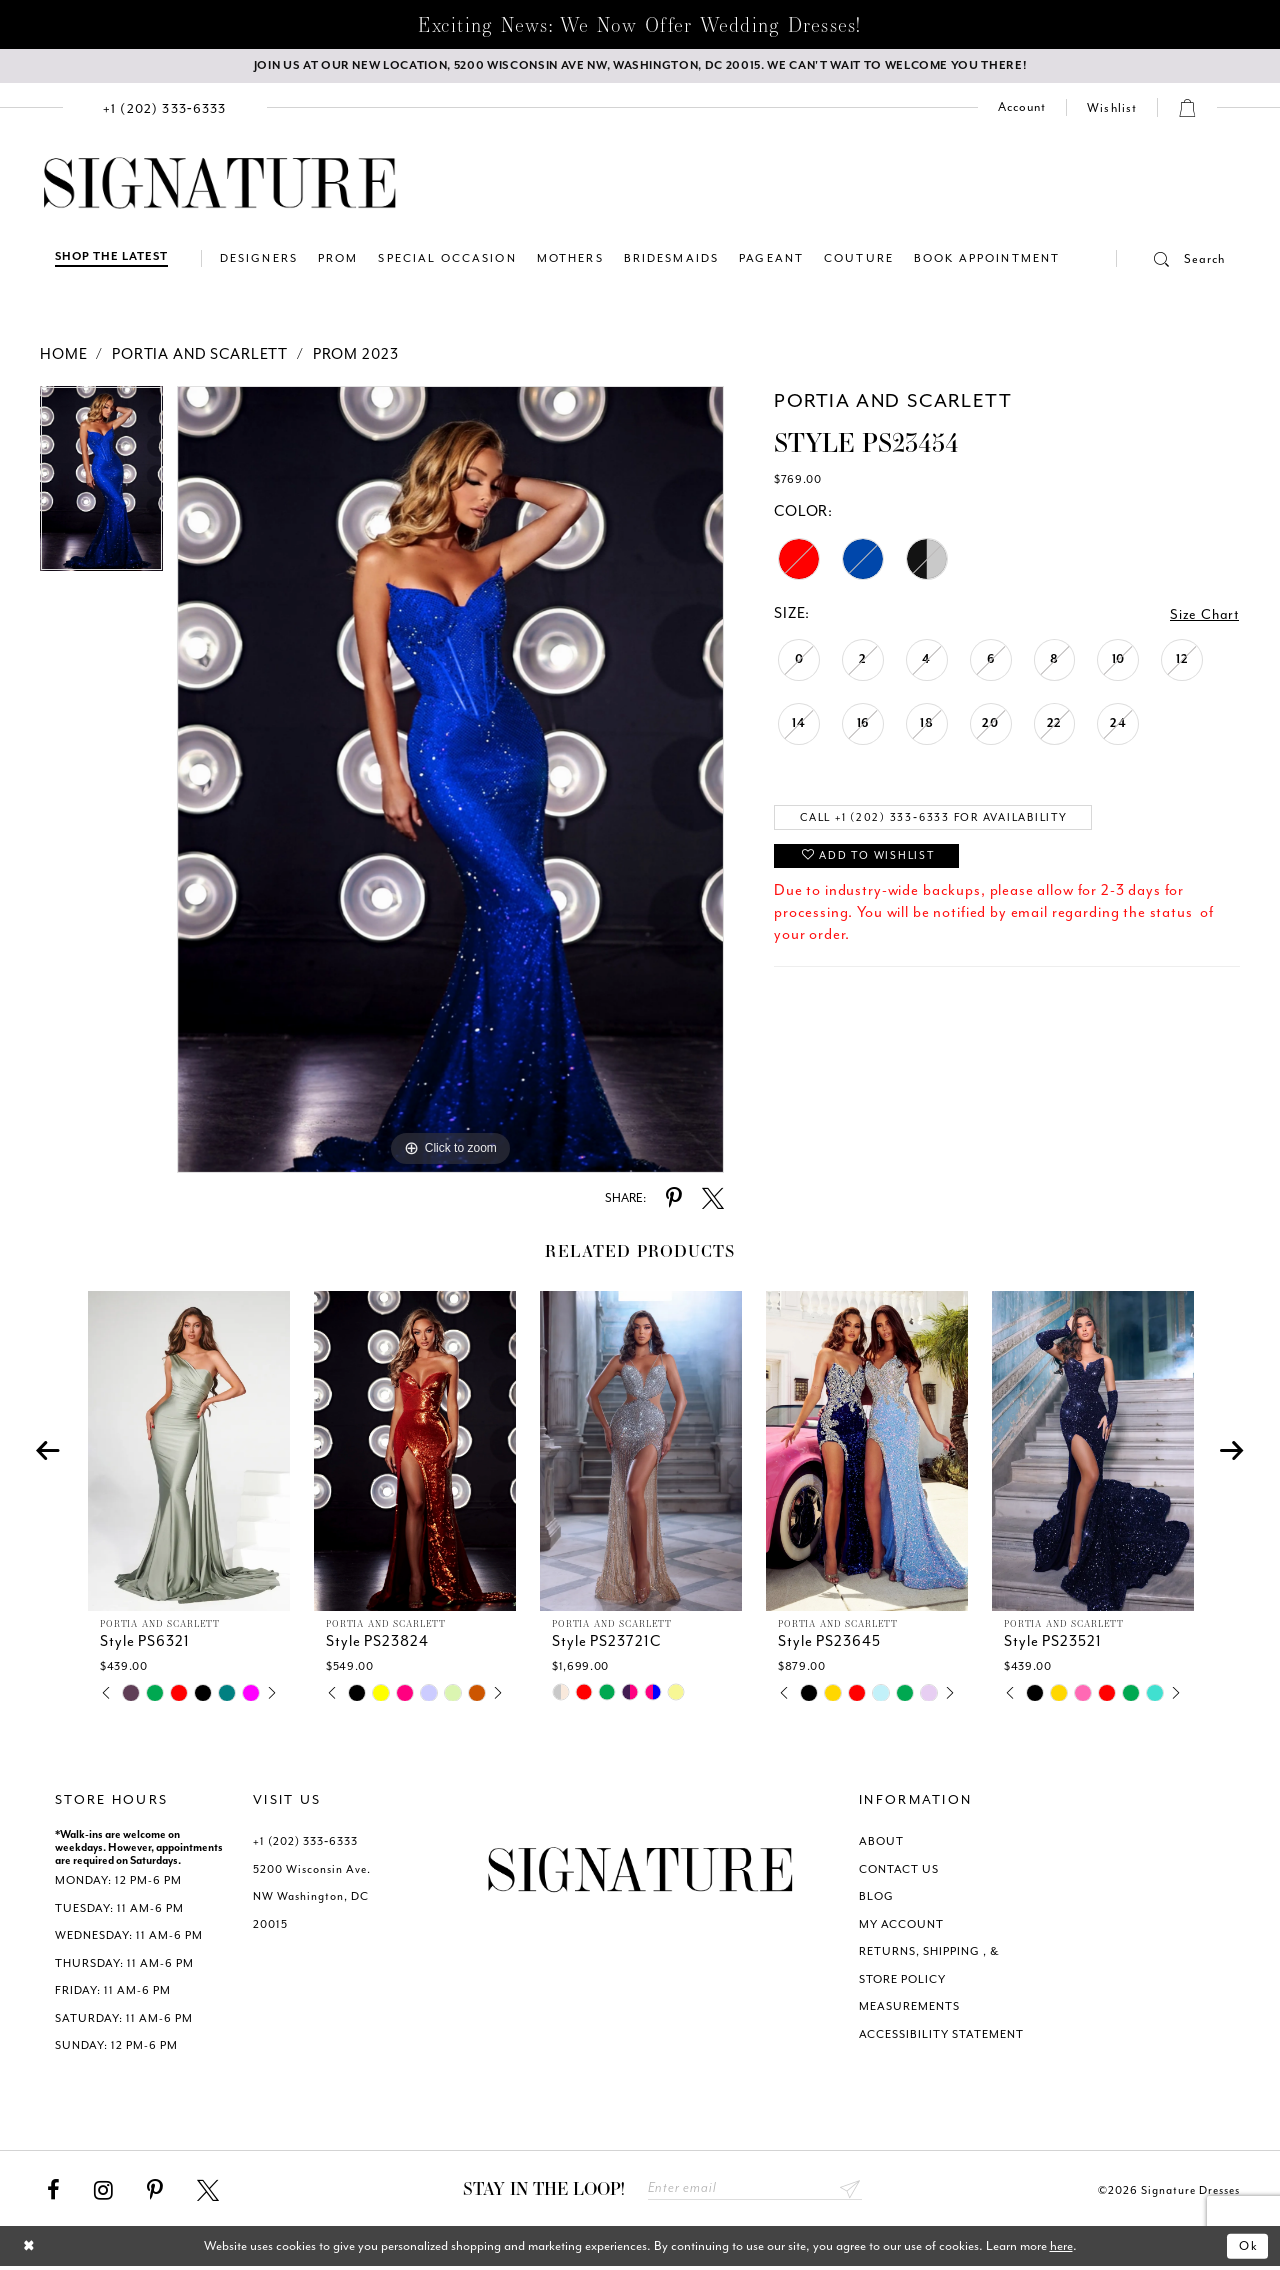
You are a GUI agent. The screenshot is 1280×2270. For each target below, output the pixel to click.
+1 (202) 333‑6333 (305, 1844)
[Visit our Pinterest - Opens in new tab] (155, 2193)
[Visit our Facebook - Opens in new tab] (53, 2193)
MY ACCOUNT (901, 1926)
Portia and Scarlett (200, 356)
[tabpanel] (101, 487)
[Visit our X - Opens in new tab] (208, 2193)
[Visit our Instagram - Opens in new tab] (103, 2193)
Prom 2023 (356, 356)
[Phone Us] (165, 109)
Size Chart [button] (1204, 616)
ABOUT (881, 1844)
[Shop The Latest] (111, 260)
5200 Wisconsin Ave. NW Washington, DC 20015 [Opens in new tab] (312, 1899)
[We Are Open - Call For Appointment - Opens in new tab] (640, 67)
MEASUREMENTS (909, 2009)
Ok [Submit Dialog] (1247, 2249)
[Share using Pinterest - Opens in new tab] (674, 1201)
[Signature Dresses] (220, 186)
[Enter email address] (755, 2191)
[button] (1171, 261)
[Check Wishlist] (1112, 110)
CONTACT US (899, 1871)
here (1061, 2249)
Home (63, 356)
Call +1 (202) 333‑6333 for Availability (946, 820)
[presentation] (189, 1454)
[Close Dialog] (30, 2249)
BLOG (876, 1899)
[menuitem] (165, 109)
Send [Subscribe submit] (849, 2191)
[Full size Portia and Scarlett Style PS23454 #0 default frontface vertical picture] (450, 781)
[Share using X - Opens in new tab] (713, 1201)
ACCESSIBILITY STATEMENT (941, 2036)
